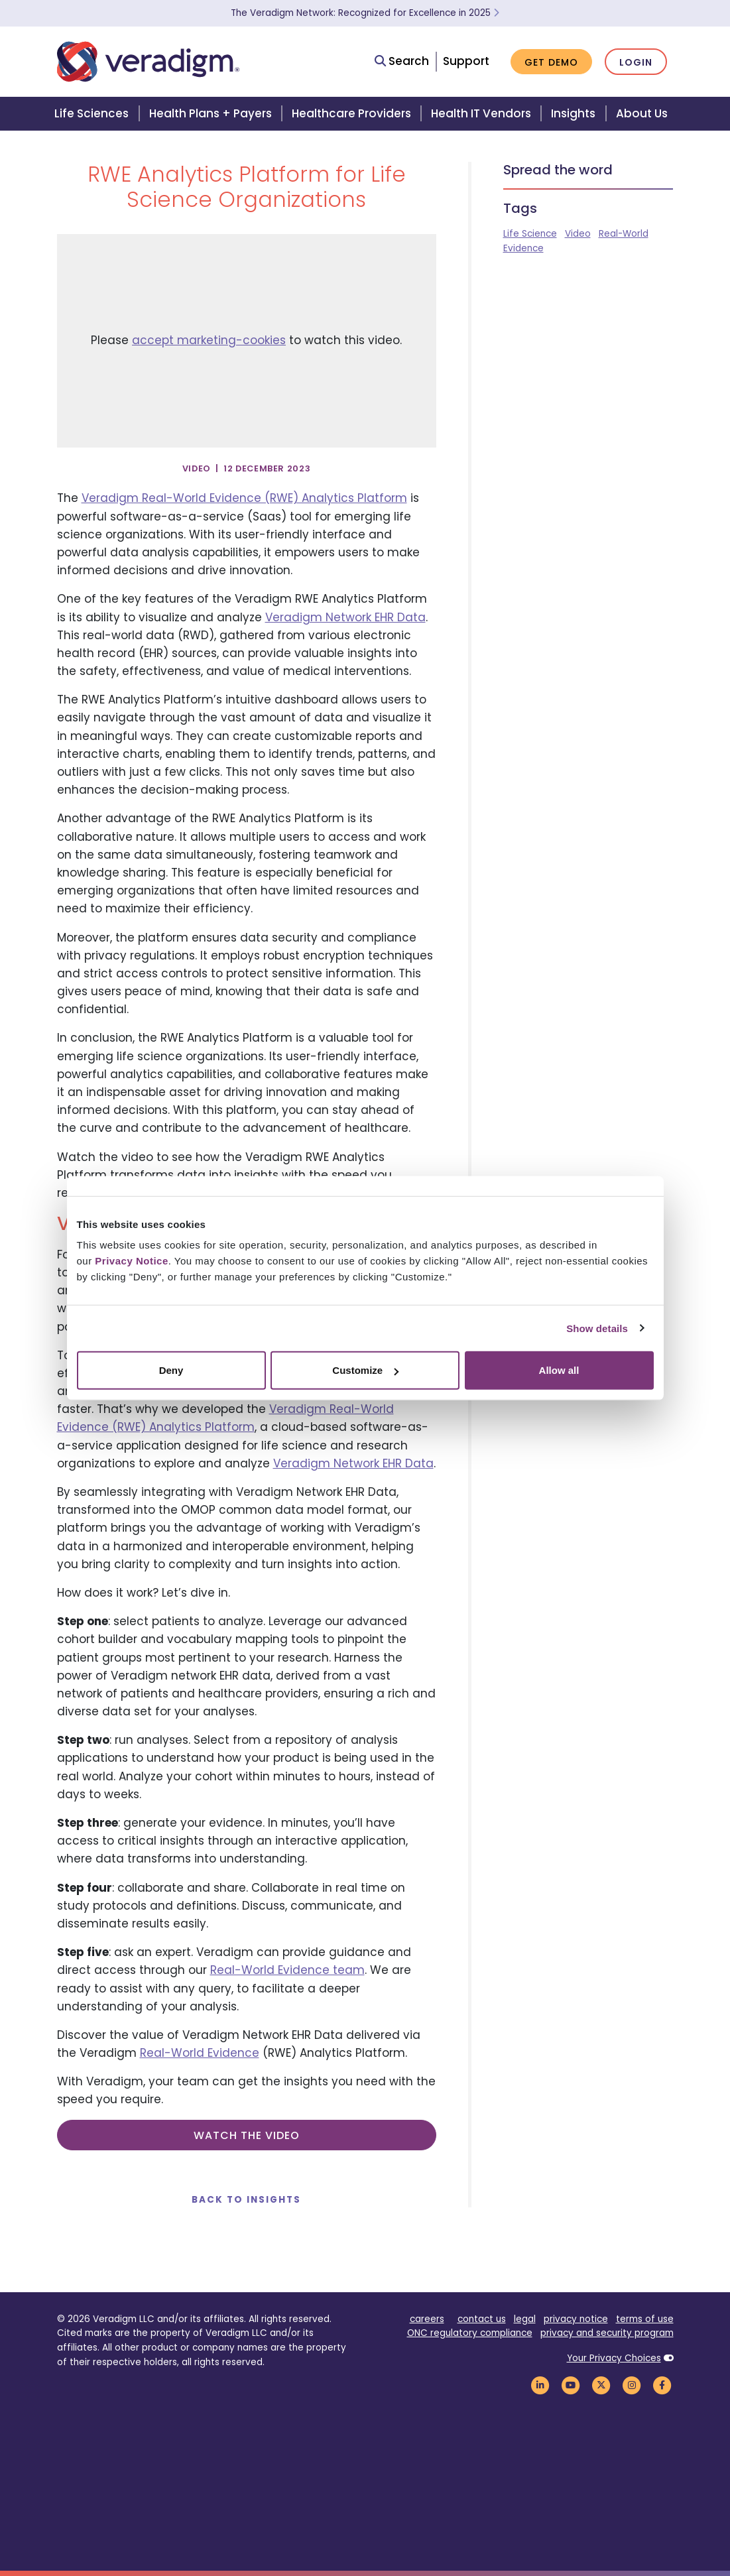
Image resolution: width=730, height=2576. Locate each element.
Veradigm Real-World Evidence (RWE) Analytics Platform (244, 498)
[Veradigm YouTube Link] (571, 2384)
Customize (365, 1370)
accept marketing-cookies (209, 340)
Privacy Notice (131, 1260)
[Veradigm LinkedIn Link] (540, 2384)
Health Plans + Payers (210, 113)
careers (427, 2319)
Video (578, 233)
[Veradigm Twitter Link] (601, 2384)
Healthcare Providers (351, 113)
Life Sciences (91, 113)
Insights (573, 113)
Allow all (559, 1370)
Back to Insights (246, 2199)
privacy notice (576, 2319)
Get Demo (551, 62)
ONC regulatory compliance (469, 2333)
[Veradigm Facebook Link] (662, 2384)
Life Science (530, 233)
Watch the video (247, 2135)
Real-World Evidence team (287, 1970)
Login (635, 62)
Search (402, 61)
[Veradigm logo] (148, 62)
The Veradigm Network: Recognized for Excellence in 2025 (365, 13)
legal (525, 2319)
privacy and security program (607, 2333)
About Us (642, 113)
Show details (597, 1327)
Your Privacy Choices (614, 2358)
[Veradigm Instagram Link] (632, 2384)
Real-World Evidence (199, 2053)
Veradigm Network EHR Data (345, 617)
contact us (481, 2319)
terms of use (645, 2319)
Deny (171, 1370)
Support (466, 61)
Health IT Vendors (481, 113)
